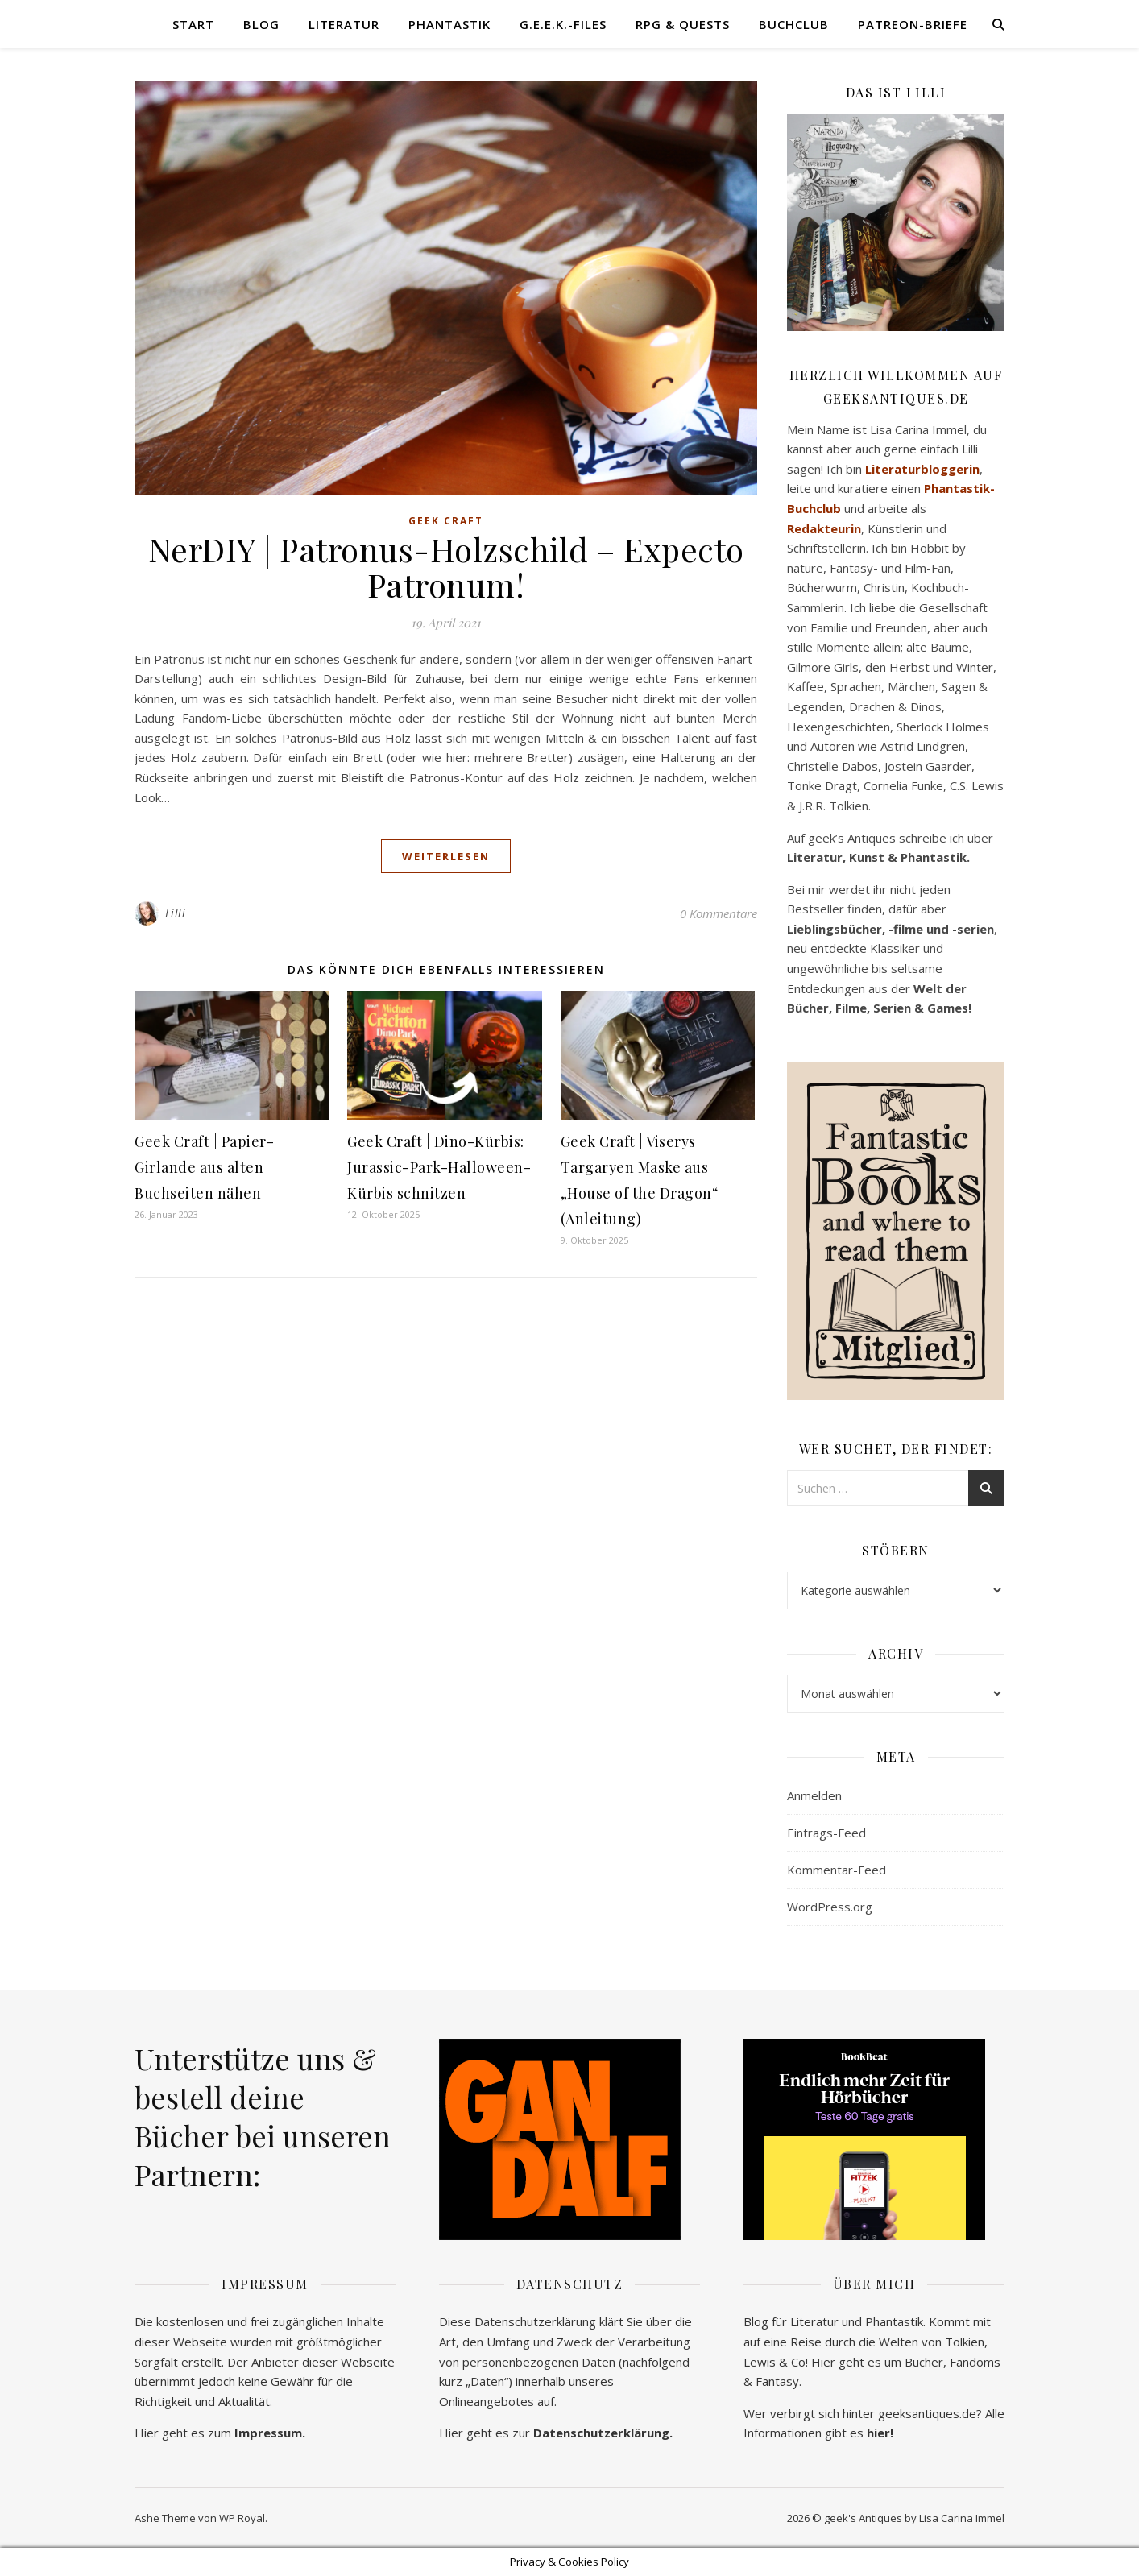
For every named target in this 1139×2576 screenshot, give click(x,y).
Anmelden (814, 1795)
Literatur (344, 24)
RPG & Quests (683, 24)
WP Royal (242, 2518)
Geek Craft (445, 521)
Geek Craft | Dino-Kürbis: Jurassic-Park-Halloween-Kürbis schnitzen (439, 1167)
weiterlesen (446, 856)
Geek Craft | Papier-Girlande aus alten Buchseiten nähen (204, 1167)
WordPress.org (829, 1907)
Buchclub (794, 24)
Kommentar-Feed (836, 1870)
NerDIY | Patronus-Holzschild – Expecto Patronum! (446, 567)
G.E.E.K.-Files (563, 24)
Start (193, 24)
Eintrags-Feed (826, 1832)
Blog (261, 24)
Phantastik (449, 24)
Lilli (175, 913)
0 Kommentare (718, 913)
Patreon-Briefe (912, 24)
